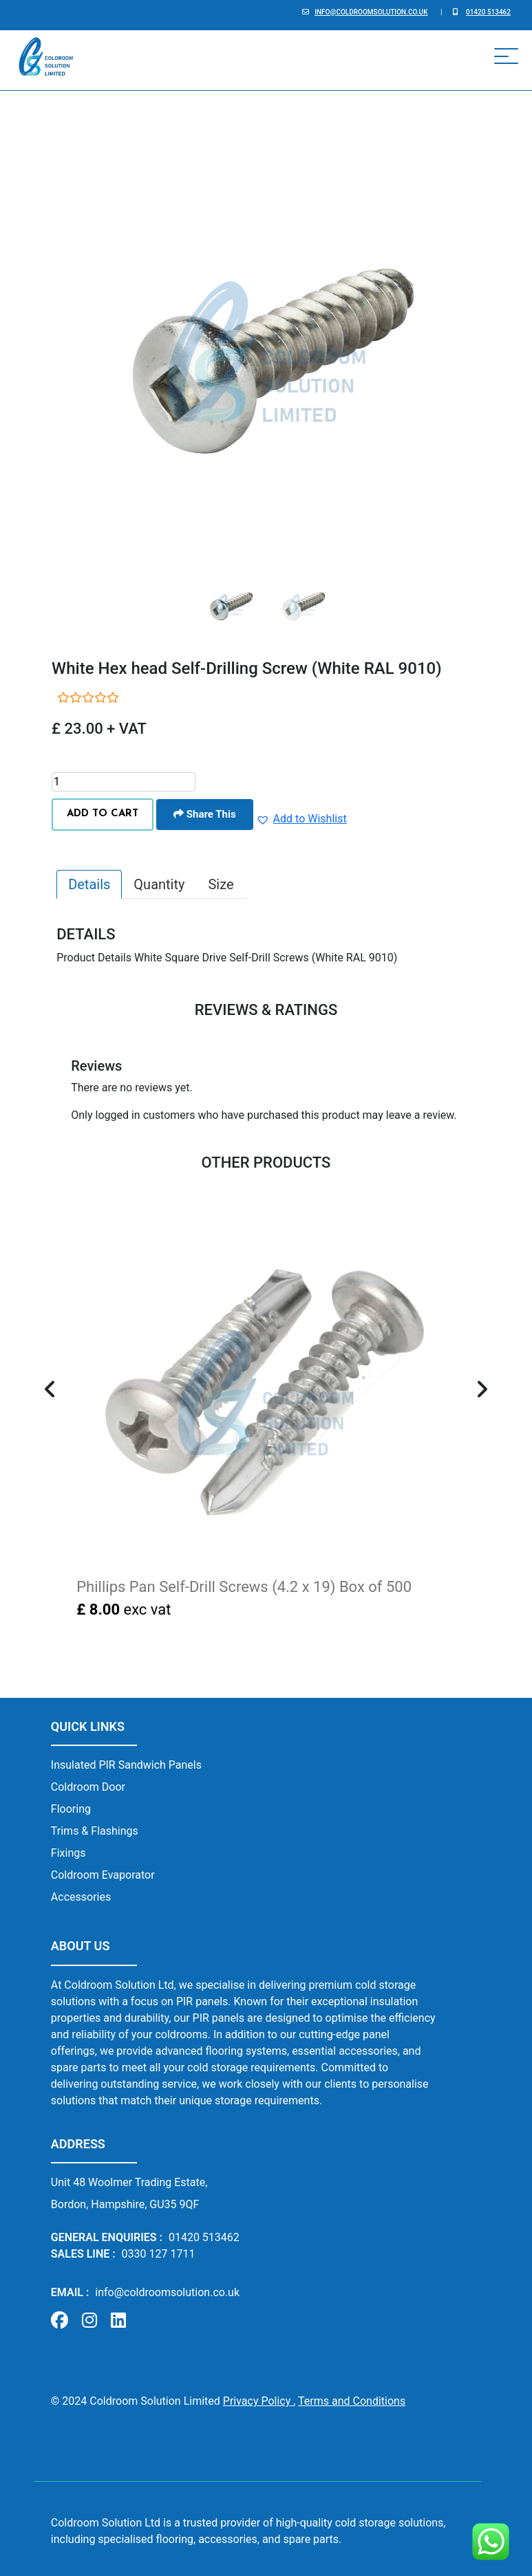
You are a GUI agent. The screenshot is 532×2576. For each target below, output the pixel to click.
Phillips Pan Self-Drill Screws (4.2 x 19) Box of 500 (244, 1586)
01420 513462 (488, 12)
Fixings (68, 1852)
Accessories (81, 1896)
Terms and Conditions (351, 2401)
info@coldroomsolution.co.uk (371, 12)
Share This (204, 814)
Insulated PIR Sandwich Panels (126, 1764)
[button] (301, 819)
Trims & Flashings (94, 1830)
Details (89, 884)
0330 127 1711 (158, 2253)
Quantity (159, 884)
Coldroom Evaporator (103, 1874)
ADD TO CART (102, 814)
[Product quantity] (123, 782)
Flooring (71, 1808)
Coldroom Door (88, 1786)
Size (220, 884)
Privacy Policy (258, 2401)
